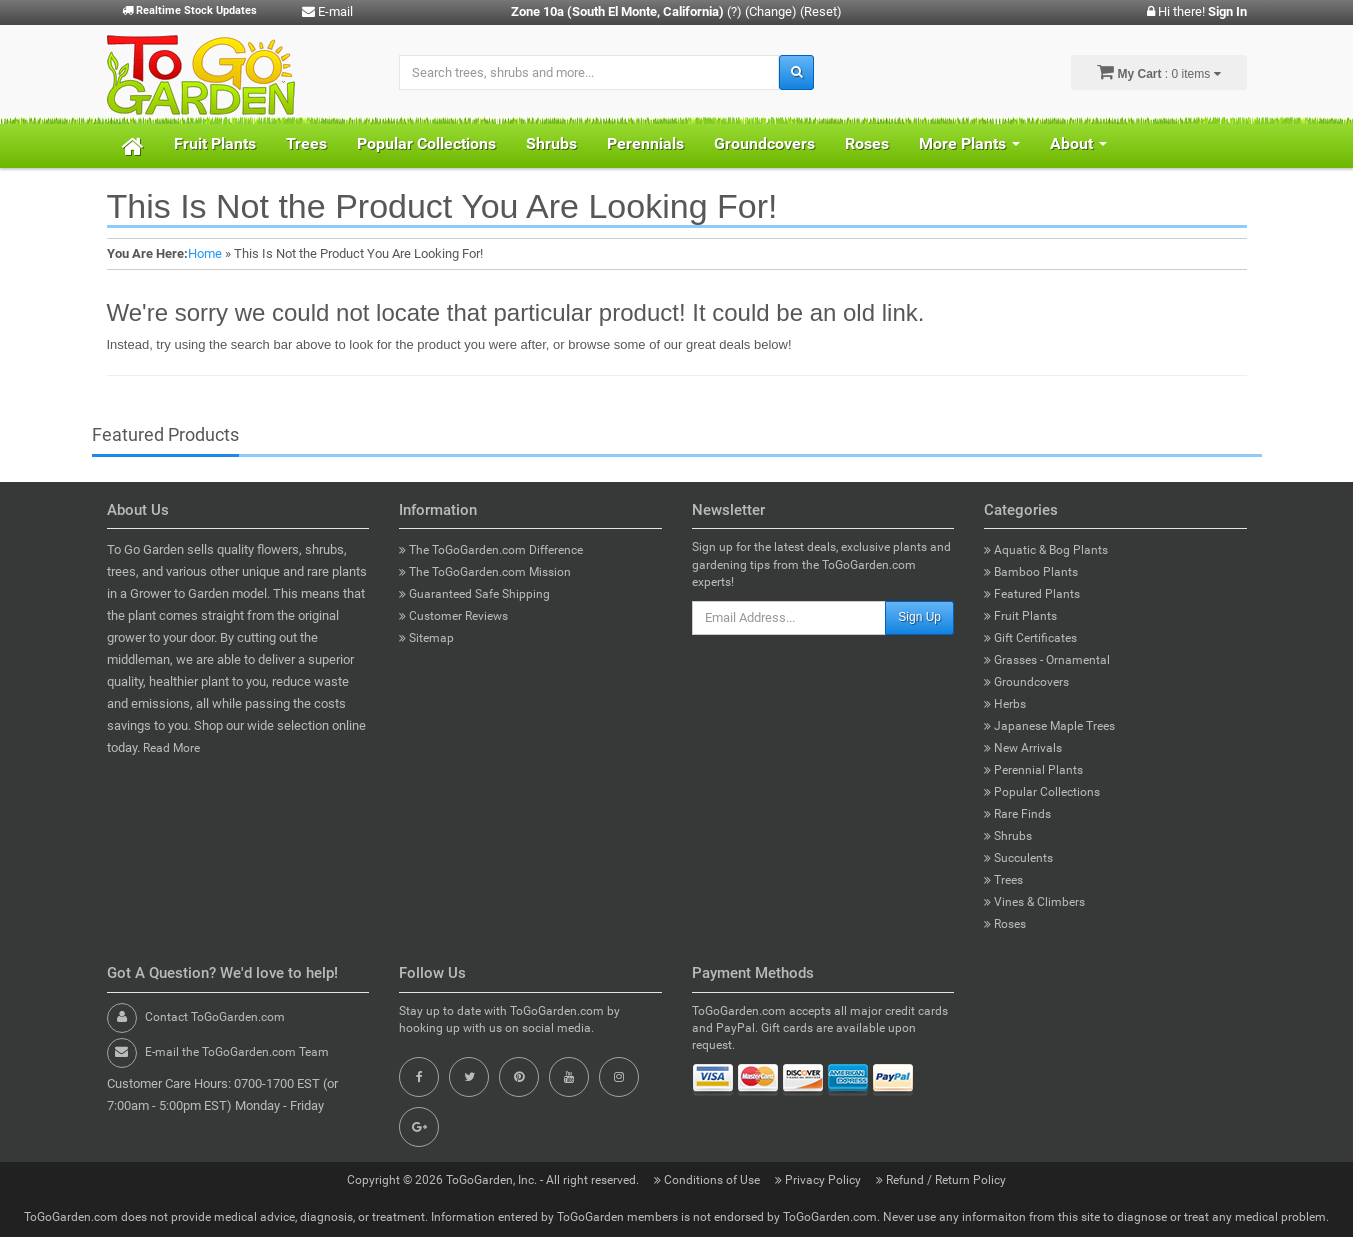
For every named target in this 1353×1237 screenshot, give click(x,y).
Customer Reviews (453, 616)
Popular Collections (426, 143)
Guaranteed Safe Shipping (474, 594)
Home (205, 253)
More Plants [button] (969, 143)
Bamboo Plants (1031, 572)
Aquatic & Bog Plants (1046, 550)
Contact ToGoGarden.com (215, 1017)
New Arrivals (1023, 748)
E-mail (327, 11)
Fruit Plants (215, 143)
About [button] (1078, 143)
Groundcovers (764, 143)
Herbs (1005, 704)
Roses (867, 143)
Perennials (645, 143)
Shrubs (551, 143)
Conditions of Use (708, 1180)
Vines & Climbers (1034, 902)
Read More (171, 748)
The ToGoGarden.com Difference (491, 550)
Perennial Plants (1033, 770)
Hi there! (1197, 11)
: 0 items (1158, 72)
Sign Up (919, 617)
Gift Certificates (1030, 638)
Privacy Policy (819, 1180)
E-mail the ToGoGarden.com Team (237, 1052)
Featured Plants (1032, 594)
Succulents (1018, 858)
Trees (306, 143)
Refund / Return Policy (941, 1180)
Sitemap (426, 638)
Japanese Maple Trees (1049, 726)
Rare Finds (1017, 814)
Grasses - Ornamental (1047, 660)
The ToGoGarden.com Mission (485, 572)
